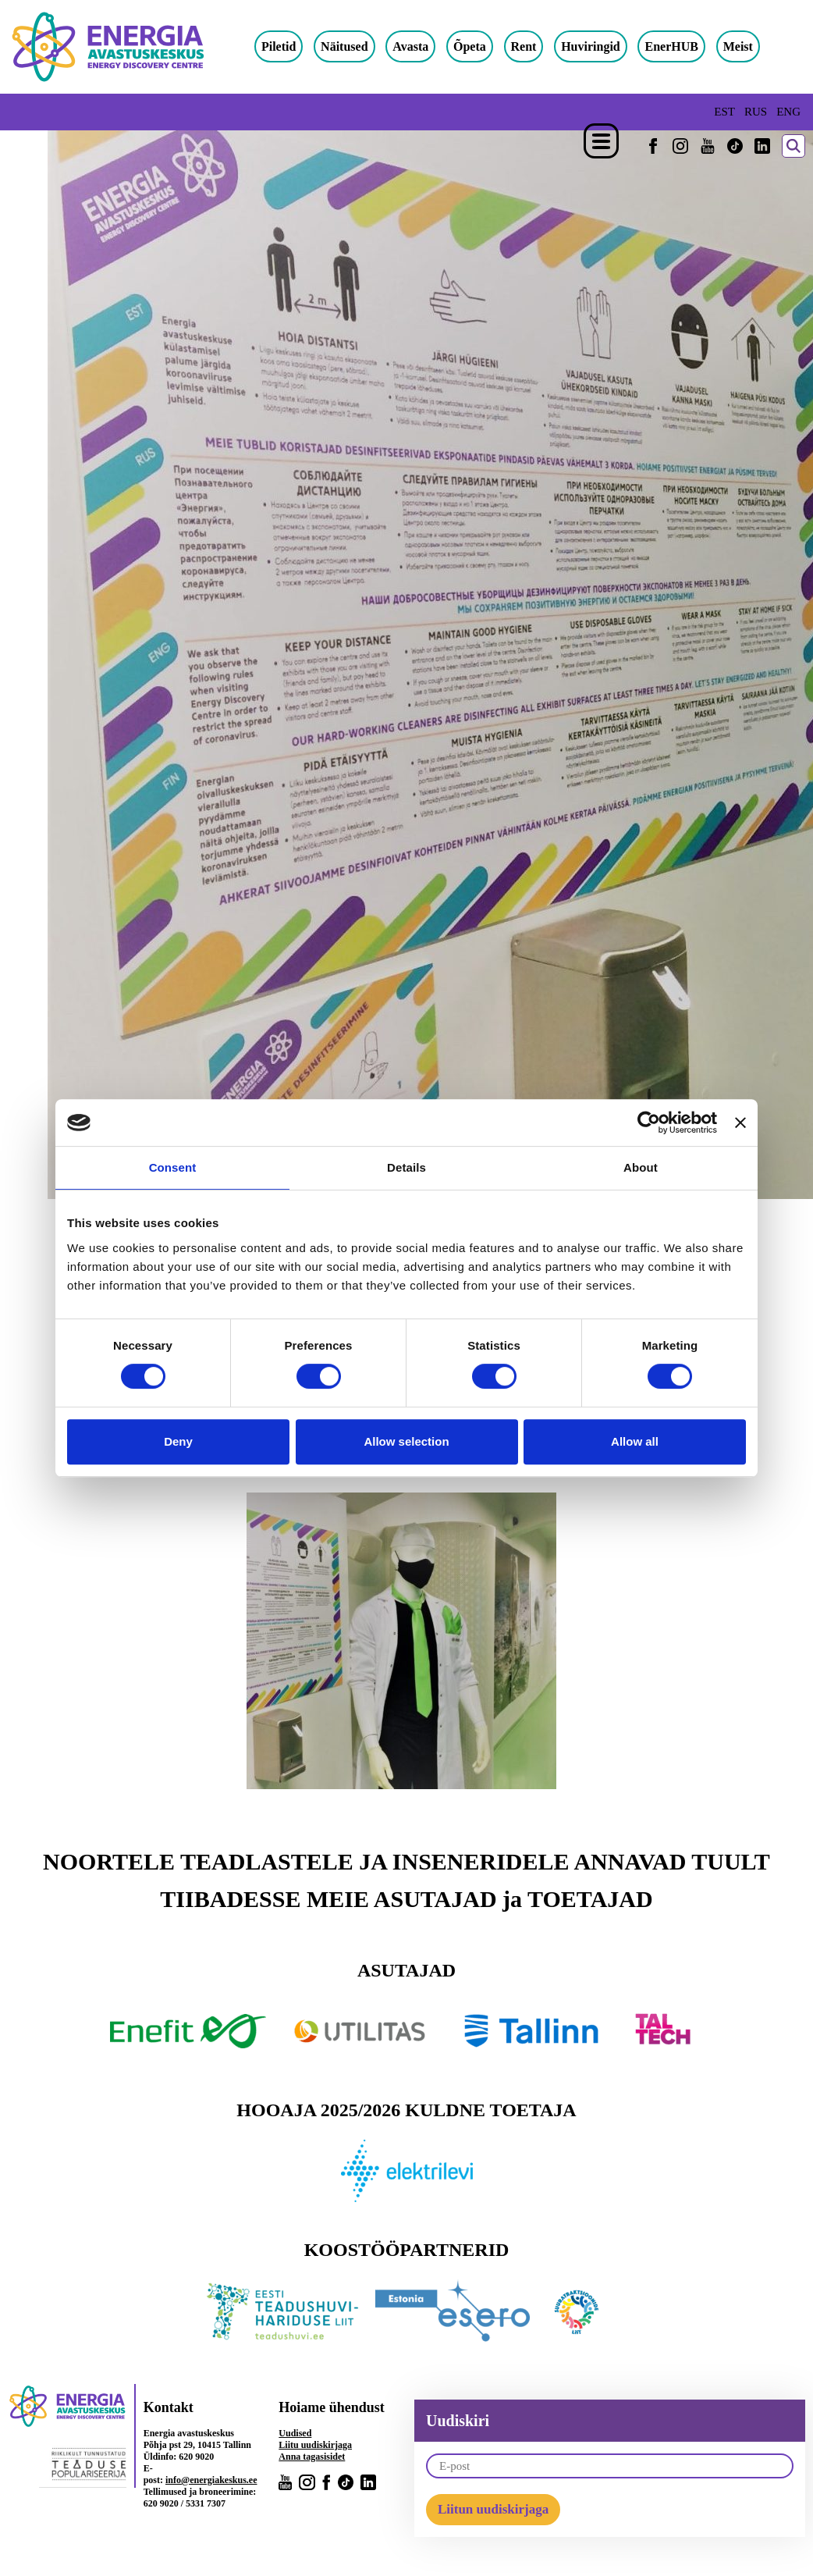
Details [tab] (406, 1167)
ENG (788, 111)
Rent (535, 46)
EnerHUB (682, 46)
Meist (749, 46)
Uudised (295, 2433)
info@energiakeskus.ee (211, 2480)
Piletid (289, 46)
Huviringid (601, 46)
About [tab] (640, 1167)
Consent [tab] (173, 1167)
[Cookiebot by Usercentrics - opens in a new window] (648, 1122)
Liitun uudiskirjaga (493, 2509)
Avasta (421, 46)
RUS (755, 111)
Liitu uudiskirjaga (315, 2444)
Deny (178, 1441)
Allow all (635, 1441)
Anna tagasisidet (312, 2456)
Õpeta (480, 46)
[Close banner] (740, 1122)
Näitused (355, 46)
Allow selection (406, 1441)
